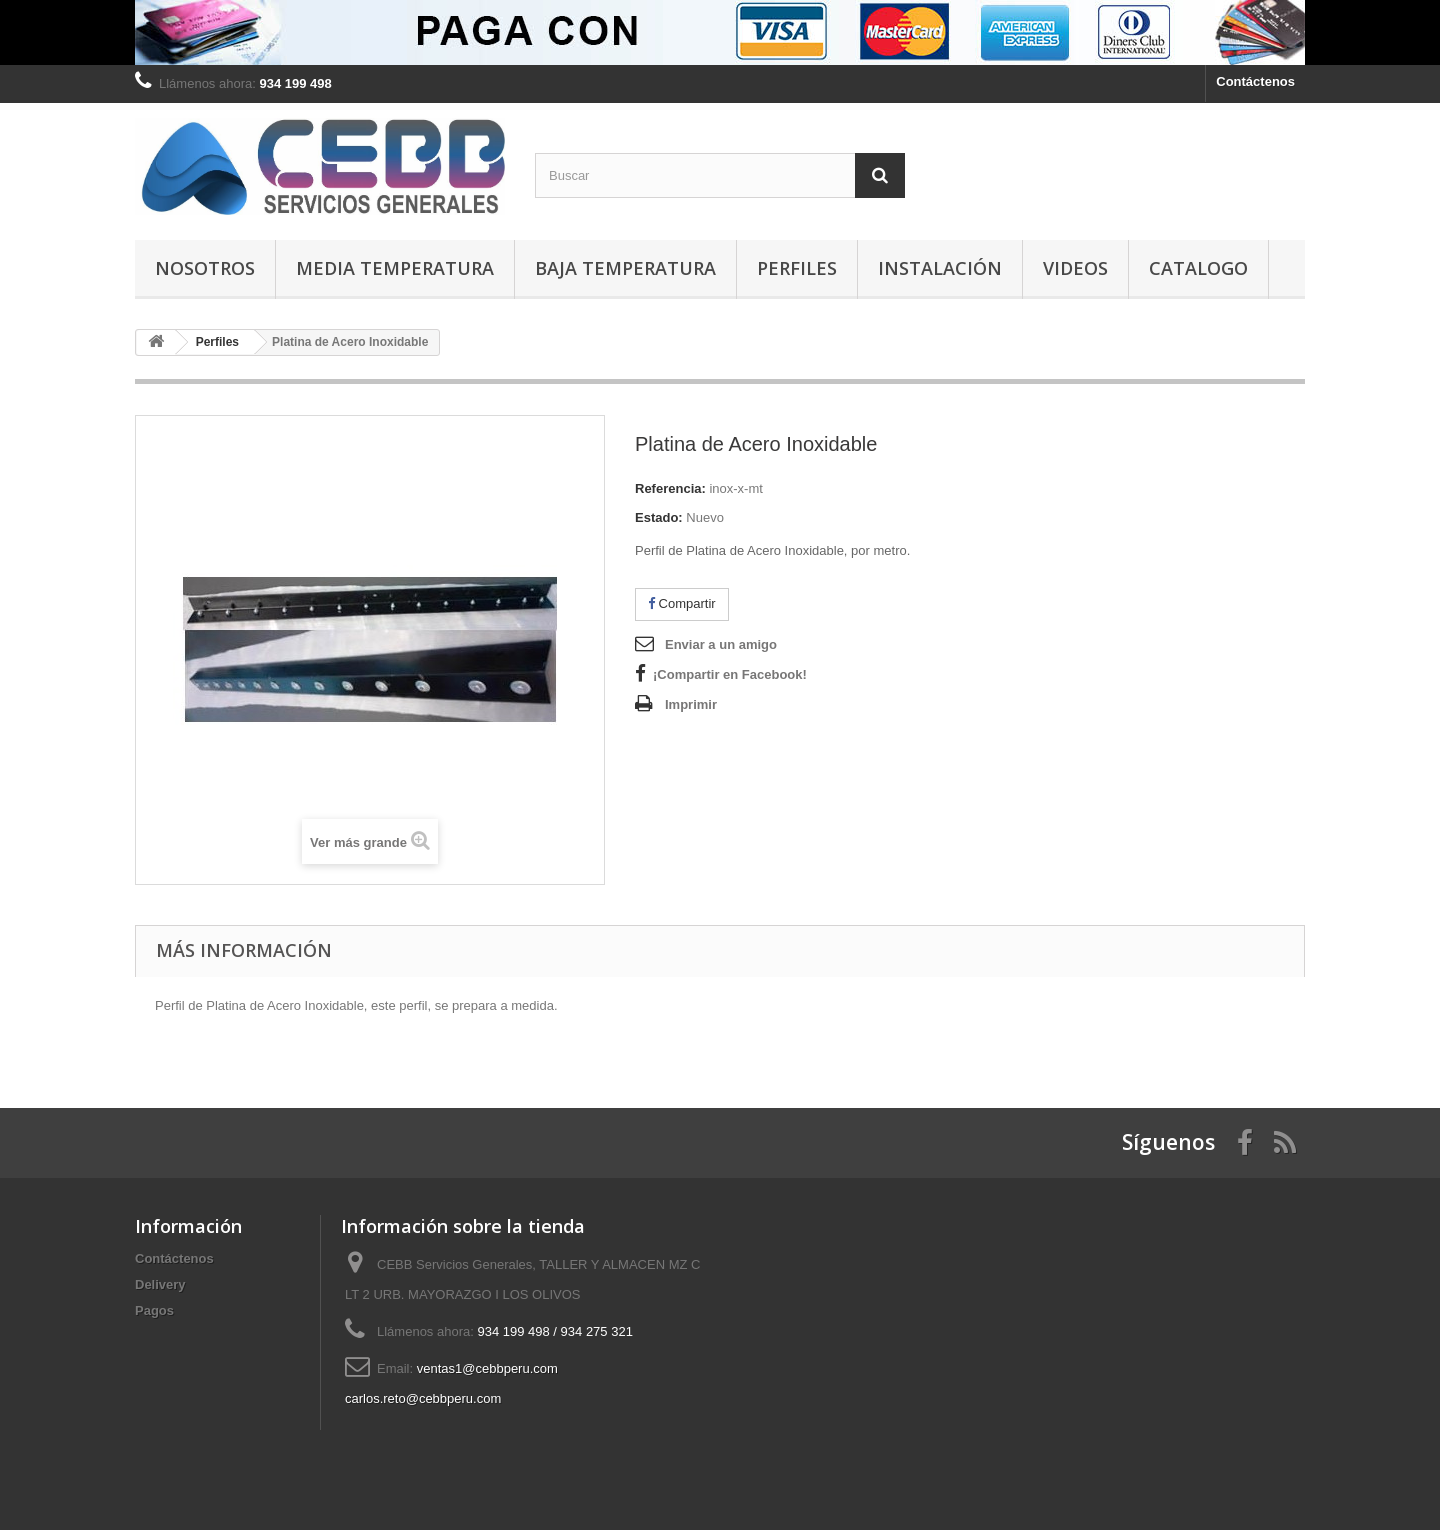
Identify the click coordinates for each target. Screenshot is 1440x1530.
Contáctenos (1255, 81)
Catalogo (1198, 268)
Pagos (154, 1310)
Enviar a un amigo (721, 644)
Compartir (682, 603)
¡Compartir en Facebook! (730, 674)
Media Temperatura (395, 268)
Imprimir (691, 704)
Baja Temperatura (625, 268)
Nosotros (205, 268)
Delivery (160, 1284)
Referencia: (670, 488)
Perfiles (797, 268)
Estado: (659, 517)
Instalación (940, 268)
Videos (1075, 268)
